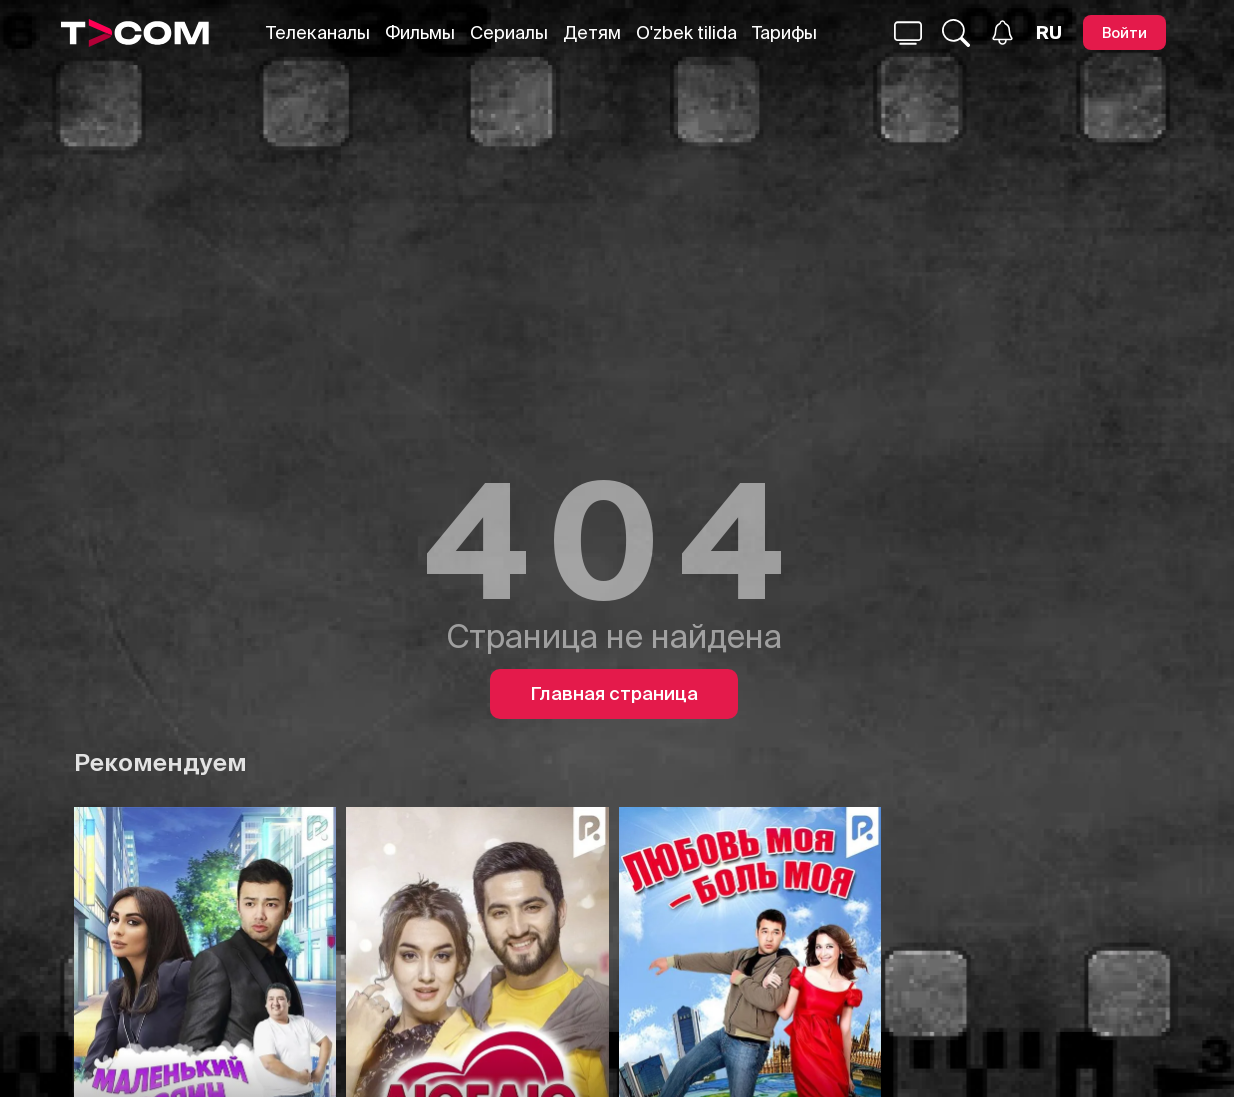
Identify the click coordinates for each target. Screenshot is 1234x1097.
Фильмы (420, 32)
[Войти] (1124, 32)
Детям (592, 32)
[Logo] (135, 33)
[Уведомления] (1002, 32)
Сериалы (509, 32)
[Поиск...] (908, 33)
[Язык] (1049, 33)
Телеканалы (318, 32)
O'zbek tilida (686, 32)
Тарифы (784, 32)
